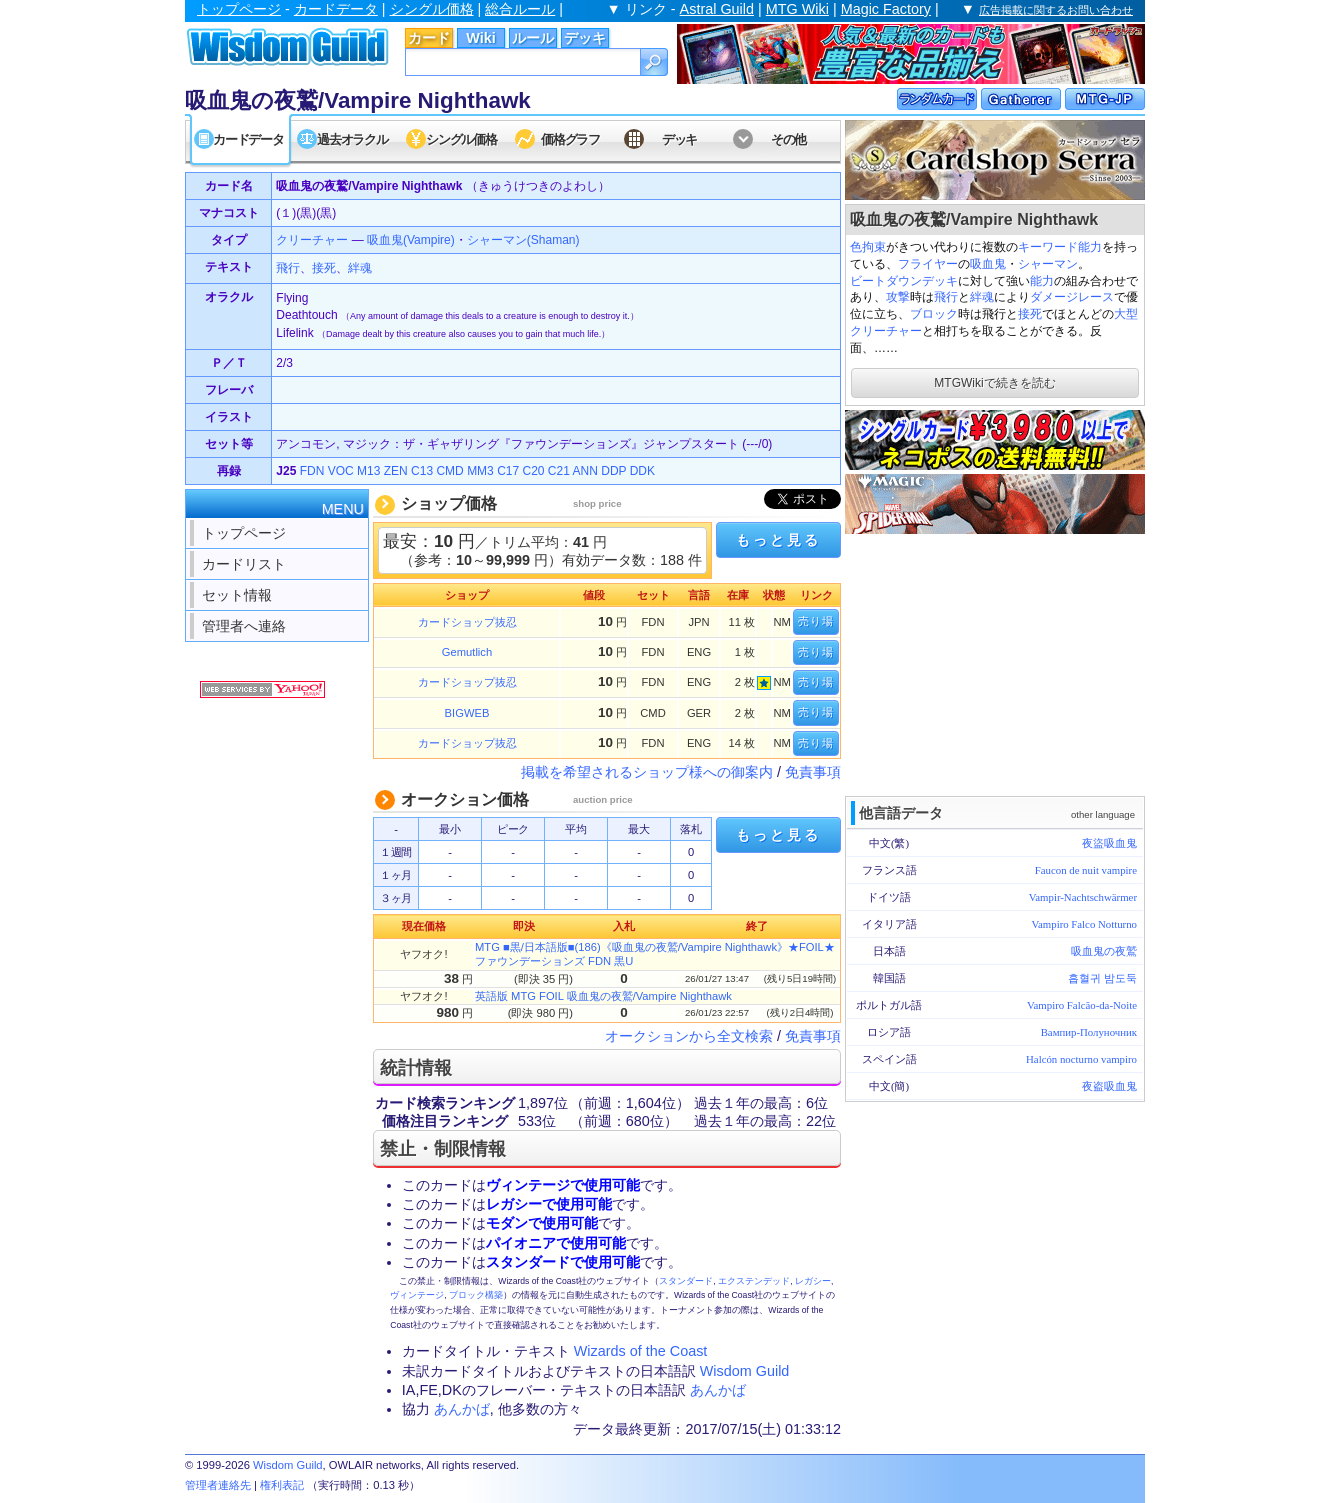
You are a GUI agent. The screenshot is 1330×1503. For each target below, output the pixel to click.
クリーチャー (312, 240)
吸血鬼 (988, 264)
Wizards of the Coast (641, 1351)
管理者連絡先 (218, 1485)
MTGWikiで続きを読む (994, 383)
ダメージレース (1072, 297)
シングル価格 (432, 9)
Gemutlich (467, 652)
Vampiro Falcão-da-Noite (1082, 1005)
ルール (533, 38)
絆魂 (982, 297)
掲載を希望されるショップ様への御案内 (647, 772)
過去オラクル (352, 139)
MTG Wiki (797, 9)
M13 (368, 471)
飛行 (946, 297)
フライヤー (928, 264)
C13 (422, 471)
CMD (449, 471)
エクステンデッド (754, 1281)
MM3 (480, 471)
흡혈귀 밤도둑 (1102, 978)
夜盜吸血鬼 (1109, 843)
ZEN (396, 471)
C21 (559, 471)
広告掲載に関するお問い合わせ (1056, 10)
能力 (1042, 281)
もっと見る (778, 540)
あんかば (718, 1390)
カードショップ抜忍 (467, 622)
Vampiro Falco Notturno (1084, 924)
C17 (508, 471)
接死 (1030, 314)
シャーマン (1048, 264)
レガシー (813, 1281)
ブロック (934, 314)
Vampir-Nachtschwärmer (1083, 897)
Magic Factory (886, 9)
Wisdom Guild (745, 1371)
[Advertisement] (995, 663)
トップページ (239, 9)
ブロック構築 (476, 1295)
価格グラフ (570, 139)
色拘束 (868, 247)
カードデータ (336, 9)
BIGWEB (467, 713)
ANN (585, 471)
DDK (642, 471)
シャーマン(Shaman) (523, 240)
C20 (534, 471)
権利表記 (282, 1485)
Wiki (480, 38)
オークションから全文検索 (689, 1036)
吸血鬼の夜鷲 (1104, 951)
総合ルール (520, 9)
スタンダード (686, 1281)
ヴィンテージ (417, 1295)
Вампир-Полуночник (1089, 1032)
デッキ (585, 38)
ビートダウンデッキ (904, 281)
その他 (788, 139)
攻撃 (898, 297)
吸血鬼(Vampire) (411, 240)
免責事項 (813, 772)
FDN (312, 471)
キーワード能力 (1060, 247)
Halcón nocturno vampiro (1081, 1059)
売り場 (816, 621)
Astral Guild (717, 9)
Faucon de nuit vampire (1086, 870)
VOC (341, 471)
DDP (613, 471)
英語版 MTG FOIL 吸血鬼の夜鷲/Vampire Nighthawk (603, 996)
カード (429, 38)
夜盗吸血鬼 (1109, 1086)
